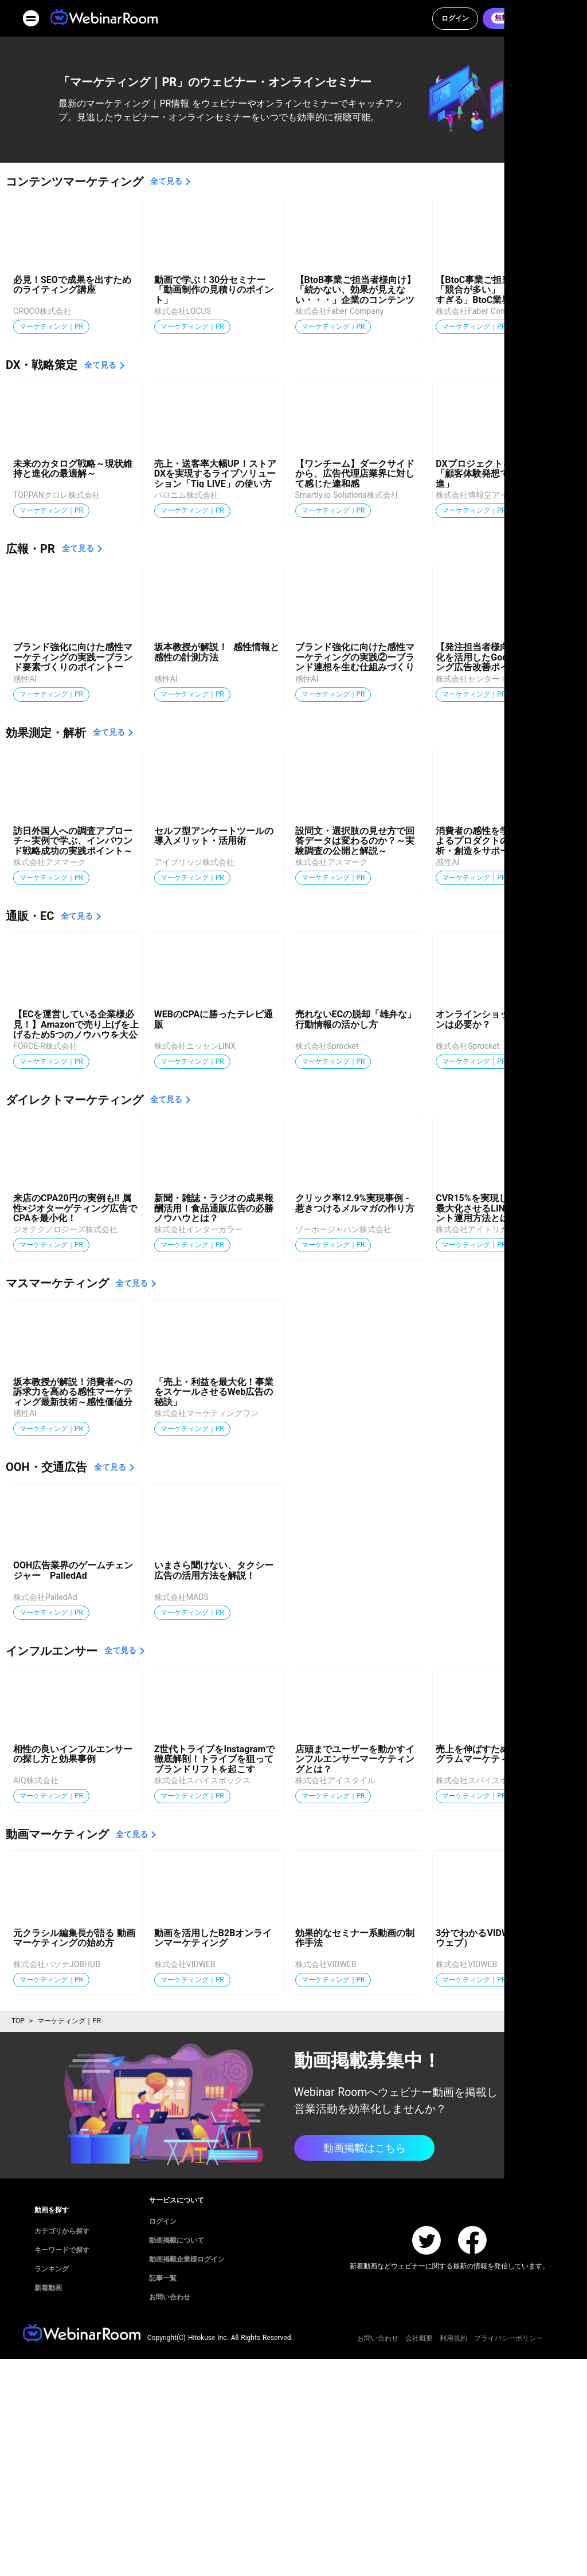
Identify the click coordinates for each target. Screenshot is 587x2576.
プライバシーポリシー (508, 2338)
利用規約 (453, 2338)
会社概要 (419, 2338)
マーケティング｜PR (69, 2021)
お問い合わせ (377, 2338)
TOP (18, 2021)
